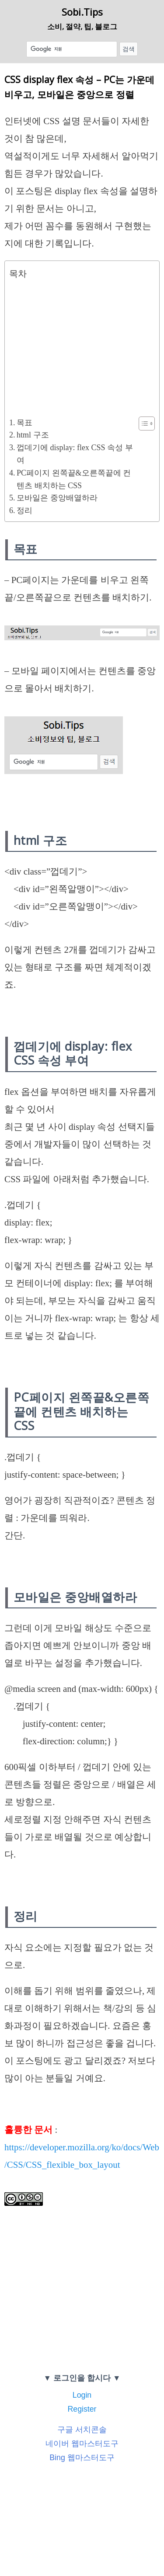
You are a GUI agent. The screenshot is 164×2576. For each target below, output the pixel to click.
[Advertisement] (79, 345)
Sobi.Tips (82, 11)
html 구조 (33, 434)
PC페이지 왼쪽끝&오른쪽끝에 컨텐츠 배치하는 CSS (74, 479)
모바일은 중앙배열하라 (57, 497)
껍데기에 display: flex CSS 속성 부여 (75, 454)
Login (82, 2395)
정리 (24, 510)
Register (81, 2409)
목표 (24, 422)
